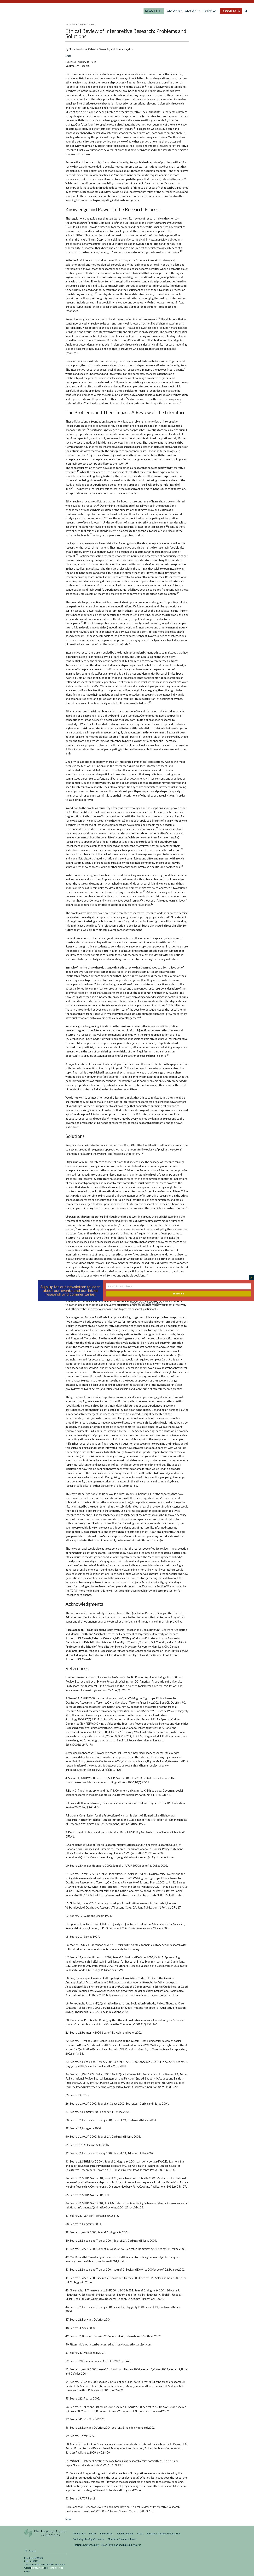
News (140, 2533)
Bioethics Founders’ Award (122, 2539)
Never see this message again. (146, 1302)
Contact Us (79, 2533)
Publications (210, 11)
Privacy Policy (37, 2567)
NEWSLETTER (153, 11)
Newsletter (106, 2533)
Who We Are (174, 11)
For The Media (124, 2533)
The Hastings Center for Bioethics (38, 11)
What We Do (192, 11)
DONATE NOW (231, 11)
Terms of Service (55, 2567)
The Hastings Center (45, 2535)
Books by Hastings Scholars (88, 2539)
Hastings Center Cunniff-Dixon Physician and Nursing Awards (107, 2544)
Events (92, 2533)
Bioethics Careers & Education (163, 2533)
